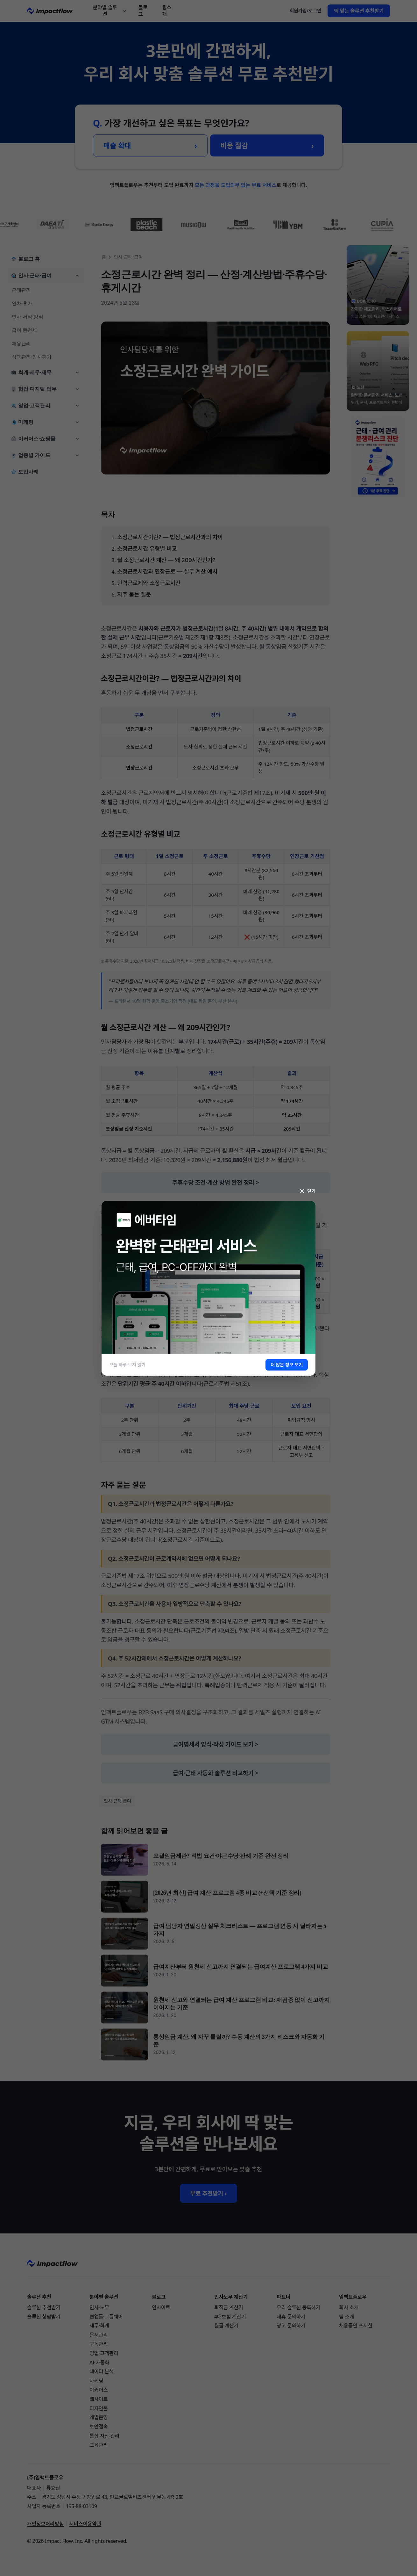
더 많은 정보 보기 (287, 1365)
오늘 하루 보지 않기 (127, 1365)
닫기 (307, 1191)
